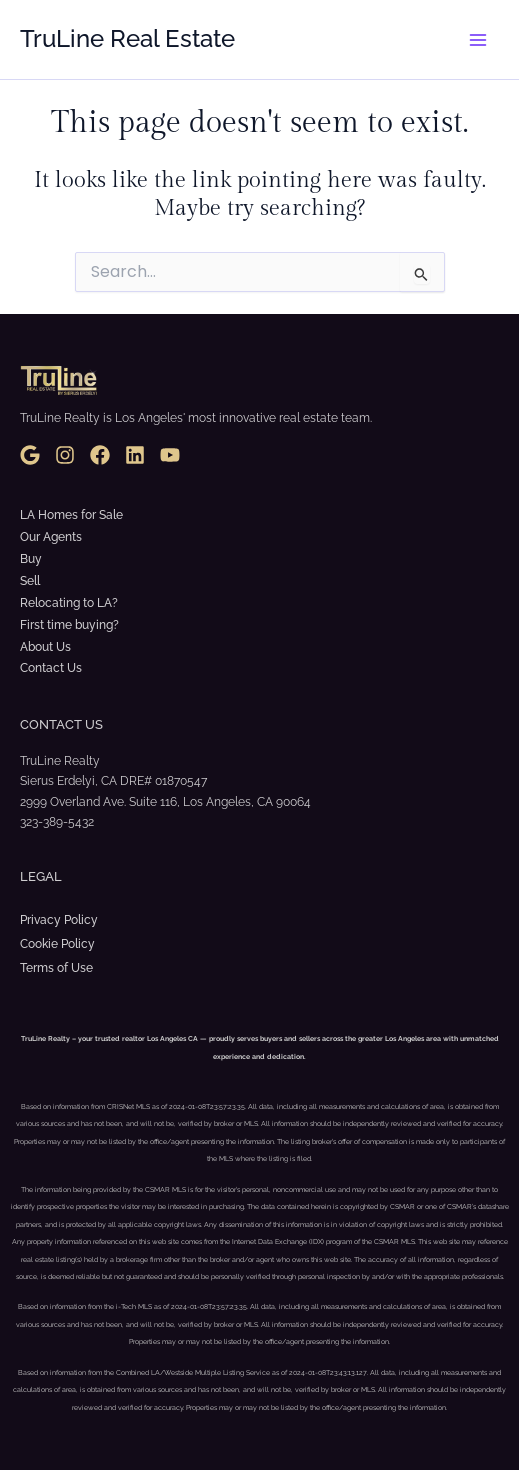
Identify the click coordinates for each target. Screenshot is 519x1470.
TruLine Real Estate (127, 39)
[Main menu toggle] (478, 40)
